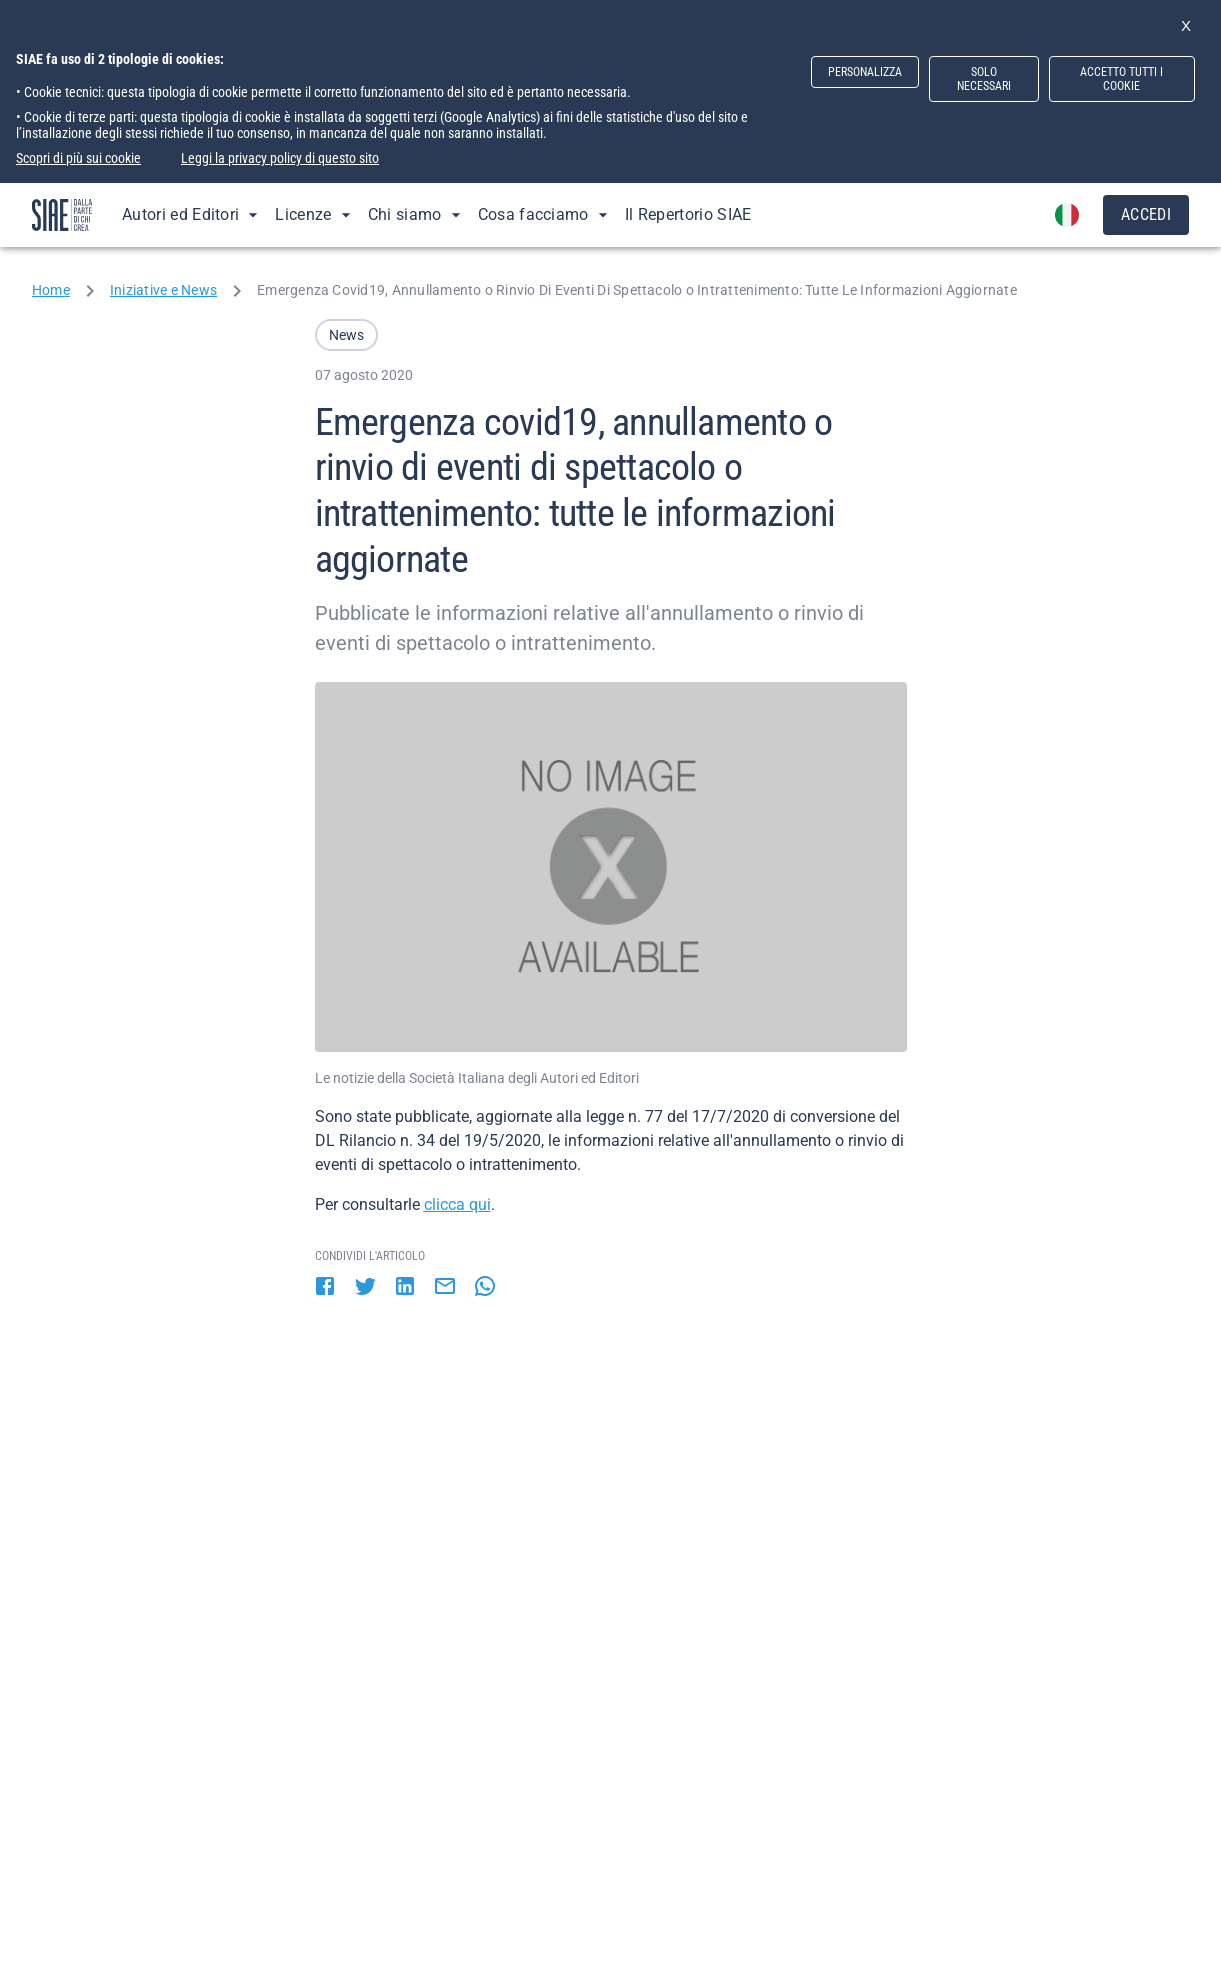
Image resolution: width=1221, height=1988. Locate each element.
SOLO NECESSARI (984, 79)
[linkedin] (405, 1288)
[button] (346, 335)
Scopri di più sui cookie (78, 158)
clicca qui (457, 1204)
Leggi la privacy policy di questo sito (280, 158)
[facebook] (325, 1288)
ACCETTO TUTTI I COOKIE (1121, 79)
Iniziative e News (163, 290)
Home (51, 290)
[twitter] (365, 1288)
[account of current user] (1067, 215)
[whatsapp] (485, 1288)
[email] (445, 1288)
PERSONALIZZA (865, 72)
